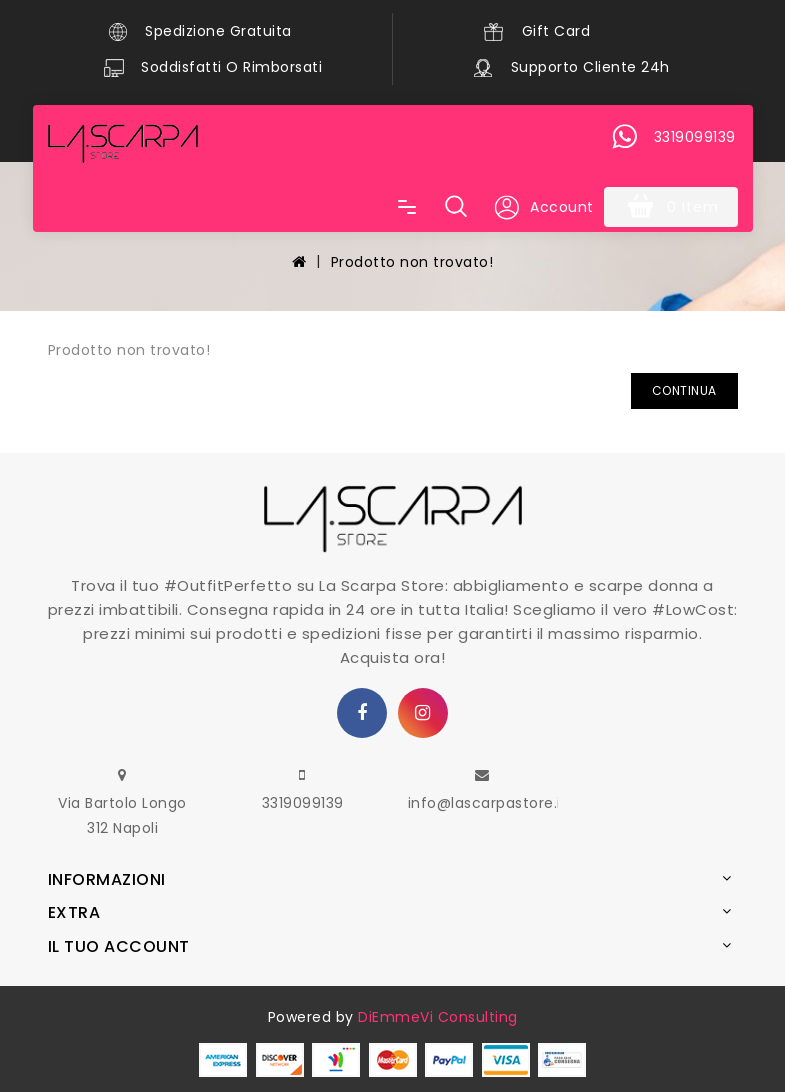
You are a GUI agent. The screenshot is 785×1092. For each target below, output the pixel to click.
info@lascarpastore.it (488, 803)
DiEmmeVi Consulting (438, 1017)
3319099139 (303, 803)
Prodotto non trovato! (412, 262)
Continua (684, 390)
